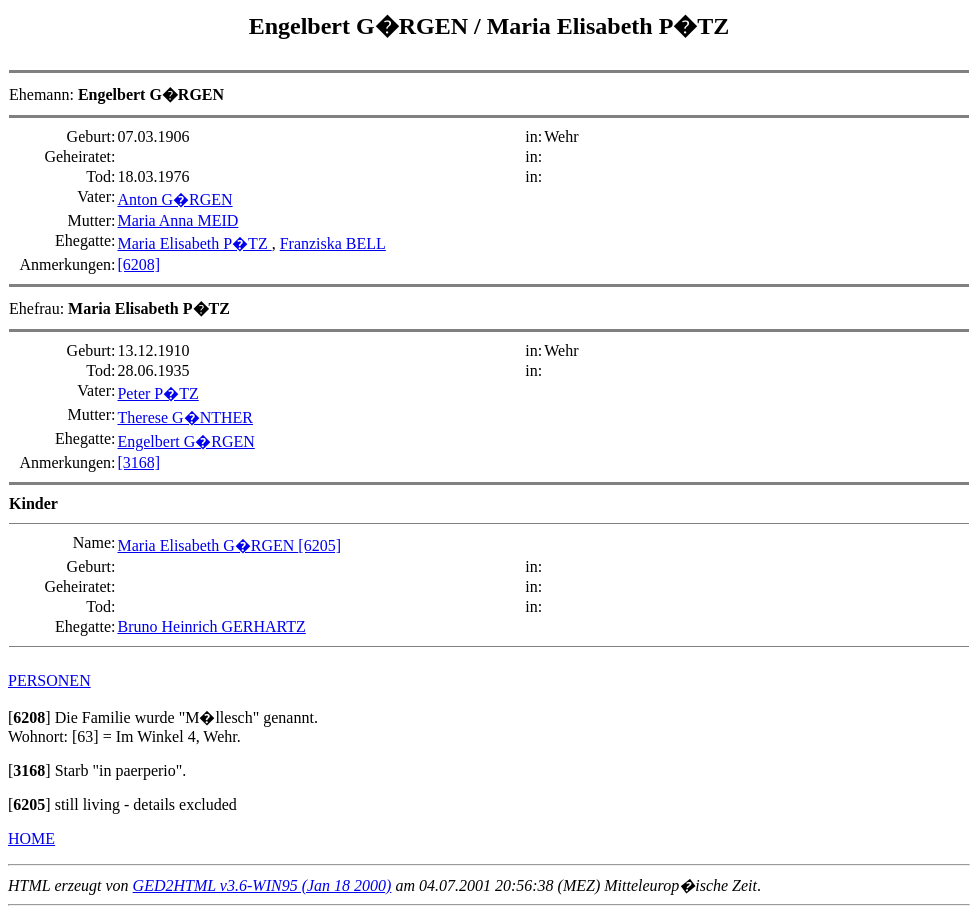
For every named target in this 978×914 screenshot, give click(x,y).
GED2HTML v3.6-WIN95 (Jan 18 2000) (262, 885)
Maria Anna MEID (177, 220)
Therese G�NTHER (185, 417)
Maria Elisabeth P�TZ (608, 26)
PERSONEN (49, 680)
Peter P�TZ (157, 393)
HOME (31, 838)
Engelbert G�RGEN (361, 26)
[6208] (138, 264)
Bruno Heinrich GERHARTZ (211, 626)
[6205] (319, 545)
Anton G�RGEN (174, 199)
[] (29, 717)
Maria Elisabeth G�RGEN (207, 545)
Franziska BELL (333, 243)
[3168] (138, 462)
